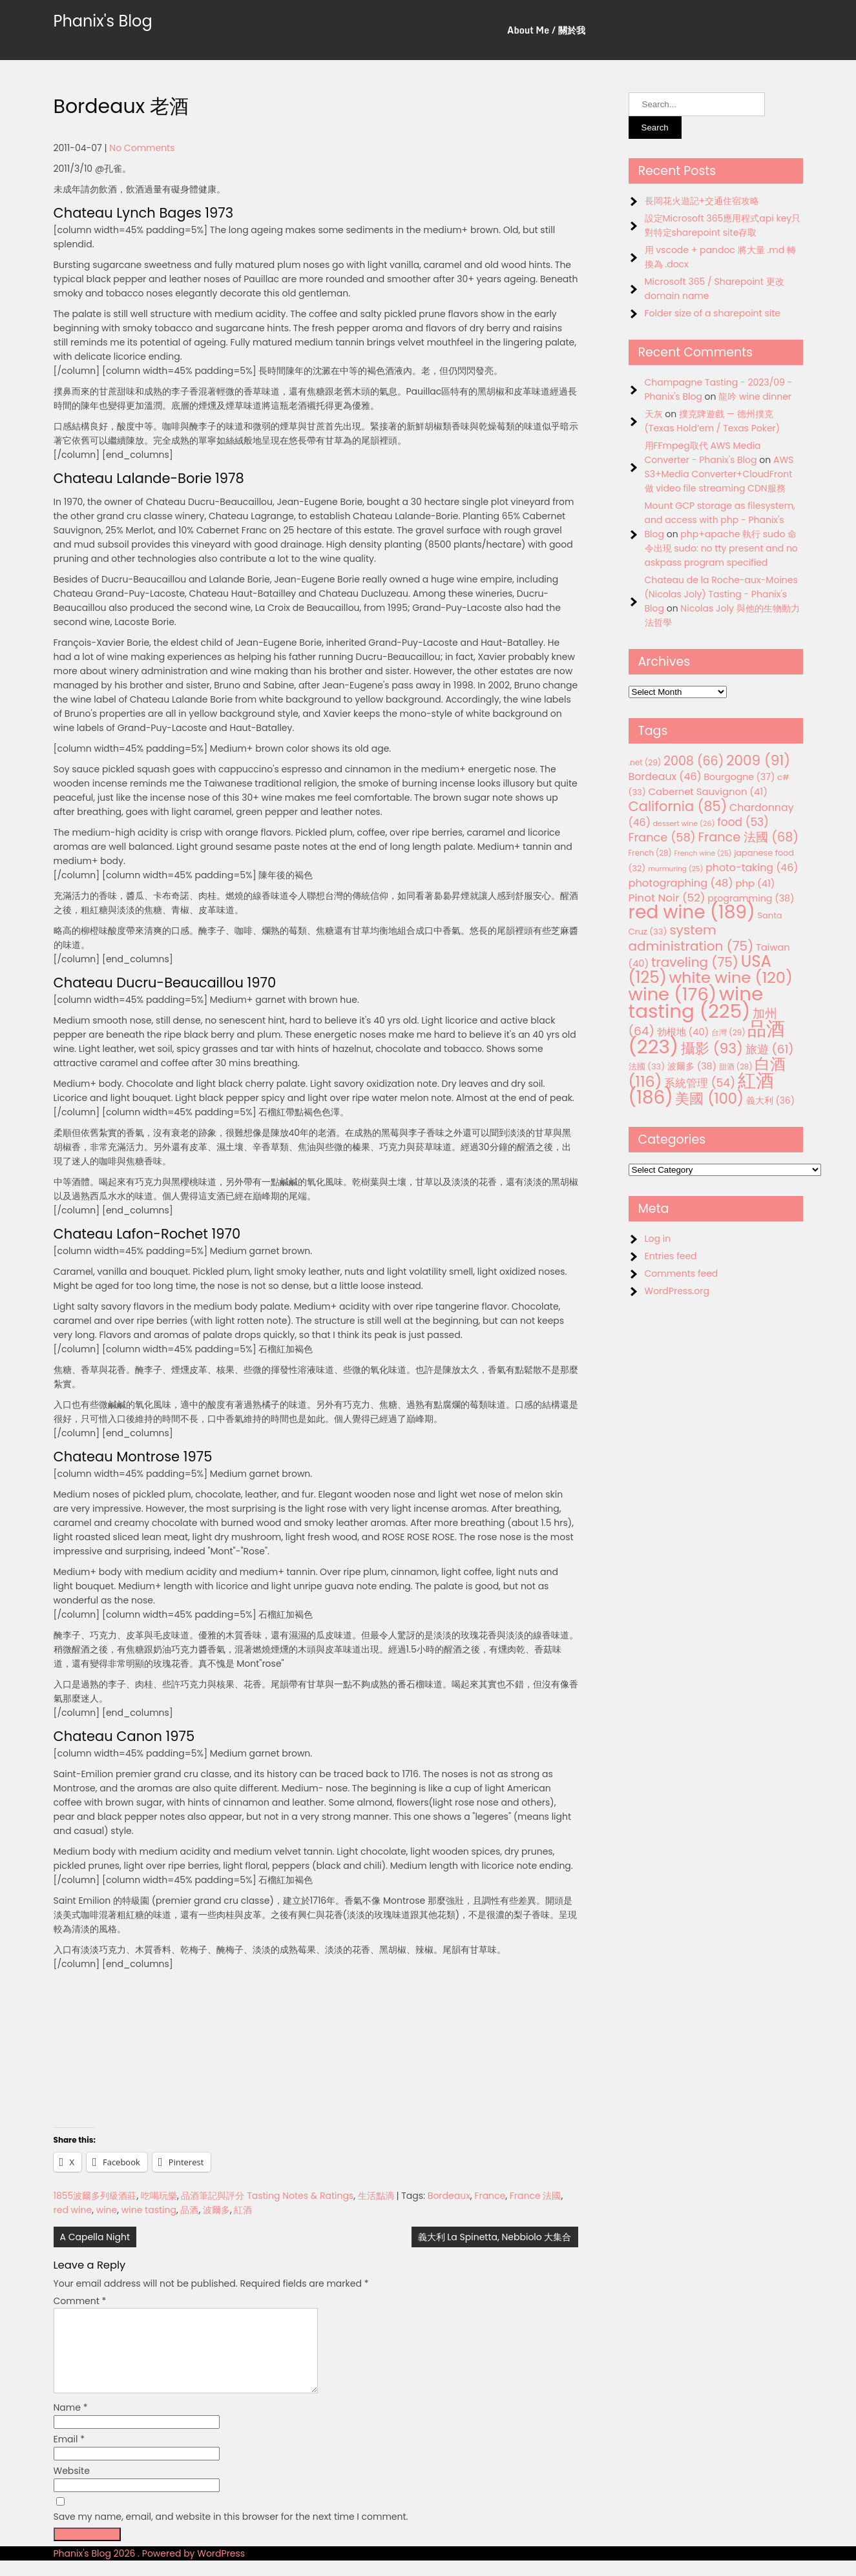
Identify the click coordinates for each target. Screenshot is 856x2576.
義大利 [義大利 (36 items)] (770, 1100)
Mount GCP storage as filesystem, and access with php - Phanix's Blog (720, 520)
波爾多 (216, 2209)
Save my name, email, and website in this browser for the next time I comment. (231, 2532)
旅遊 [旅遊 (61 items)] (770, 1049)
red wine (73, 2209)
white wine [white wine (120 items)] (730, 977)
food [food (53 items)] (743, 822)
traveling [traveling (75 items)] (694, 962)
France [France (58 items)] (662, 837)
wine (107, 2209)
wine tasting (148, 2209)
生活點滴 (376, 2195)
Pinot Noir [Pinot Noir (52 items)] (667, 897)
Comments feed (681, 1273)
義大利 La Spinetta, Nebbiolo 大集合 (495, 2237)
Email (69, 2454)
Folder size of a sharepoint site (712, 313)
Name (71, 2422)
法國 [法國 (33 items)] (647, 1066)
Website (72, 2486)
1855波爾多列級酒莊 (95, 2195)
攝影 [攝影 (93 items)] (712, 1048)
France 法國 (535, 2195)
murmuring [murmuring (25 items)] (676, 869)
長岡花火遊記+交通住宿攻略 (702, 200)
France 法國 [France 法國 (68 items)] (748, 837)
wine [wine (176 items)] (673, 994)
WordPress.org (677, 1290)
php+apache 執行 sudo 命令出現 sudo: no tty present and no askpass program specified (721, 548)
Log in (658, 1238)
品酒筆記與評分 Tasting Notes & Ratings (267, 2195)
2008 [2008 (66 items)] (693, 761)
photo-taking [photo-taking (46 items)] (751, 867)
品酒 (189, 2209)
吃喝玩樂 (159, 2195)
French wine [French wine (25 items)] (702, 853)
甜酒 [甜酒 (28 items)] (736, 1067)
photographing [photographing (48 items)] (681, 883)
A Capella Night (95, 2237)
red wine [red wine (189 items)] (692, 912)
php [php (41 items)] (755, 883)
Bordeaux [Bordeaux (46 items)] (665, 776)
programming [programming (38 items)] (750, 898)
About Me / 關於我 (546, 30)
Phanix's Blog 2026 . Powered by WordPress (149, 2568)
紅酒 (243, 2209)
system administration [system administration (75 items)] (691, 938)
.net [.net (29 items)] (645, 762)
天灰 (654, 413)
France (489, 2195)
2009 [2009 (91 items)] (758, 760)
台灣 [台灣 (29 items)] (728, 1032)
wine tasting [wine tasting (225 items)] (696, 1002)
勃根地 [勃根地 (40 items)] (683, 1031)
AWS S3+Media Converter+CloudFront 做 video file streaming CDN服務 (719, 474)
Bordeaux (449, 2195)
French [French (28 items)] (650, 853)
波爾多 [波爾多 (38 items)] (691, 1066)
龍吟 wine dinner (754, 396)
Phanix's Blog (103, 21)
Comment (80, 2300)
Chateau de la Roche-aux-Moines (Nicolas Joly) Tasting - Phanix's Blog (721, 594)
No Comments (141, 147)
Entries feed (671, 1256)
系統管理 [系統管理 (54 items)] (699, 1083)
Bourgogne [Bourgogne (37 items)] (739, 776)
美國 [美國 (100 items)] (709, 1099)
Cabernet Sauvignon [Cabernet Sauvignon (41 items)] (707, 791)
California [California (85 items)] (678, 806)
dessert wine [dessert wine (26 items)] (684, 823)
